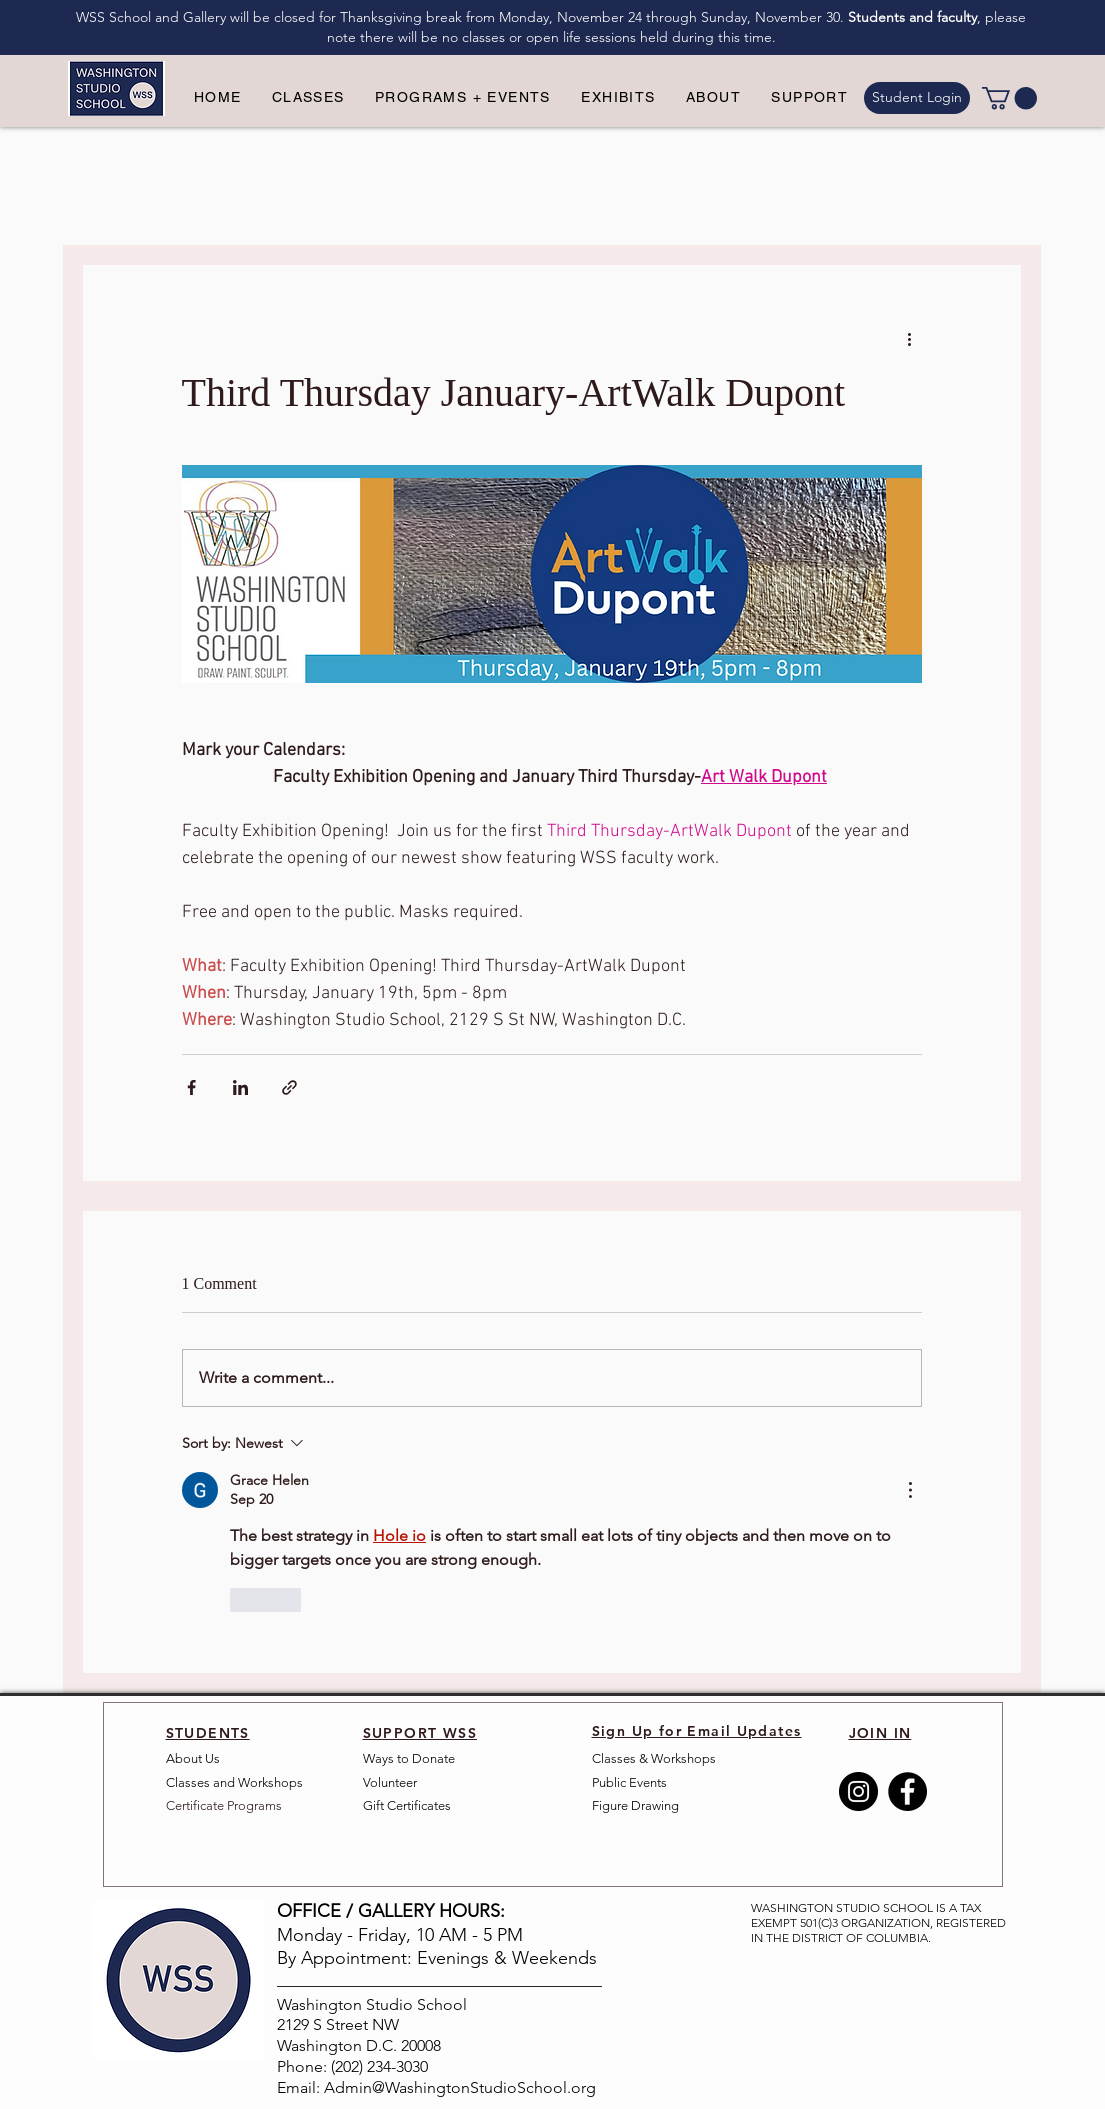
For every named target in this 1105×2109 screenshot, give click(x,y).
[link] (1009, 98)
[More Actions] (910, 1490)
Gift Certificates (407, 1805)
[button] (308, 98)
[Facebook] (907, 1791)
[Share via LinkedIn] (240, 1087)
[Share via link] (289, 1087)
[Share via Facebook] (191, 1087)
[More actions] (910, 338)
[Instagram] (858, 1791)
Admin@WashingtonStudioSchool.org (460, 2087)
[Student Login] (917, 98)
